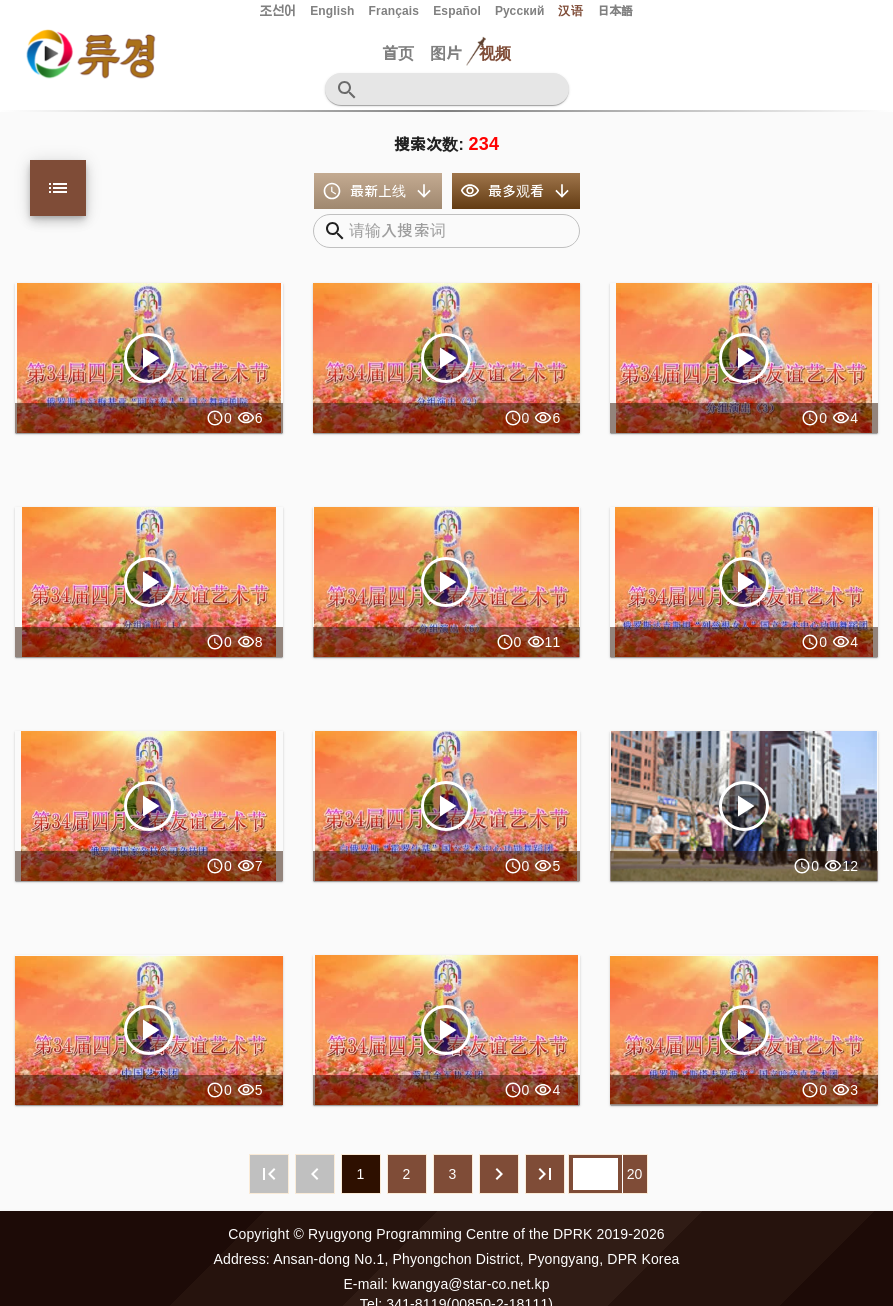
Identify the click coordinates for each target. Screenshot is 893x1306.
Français (394, 11)
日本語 (615, 11)
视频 (495, 53)
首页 (398, 53)
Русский (520, 11)
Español (457, 11)
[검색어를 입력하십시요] (459, 89)
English (332, 11)
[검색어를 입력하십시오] (456, 231)
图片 (446, 53)
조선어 (278, 11)
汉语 (570, 11)
